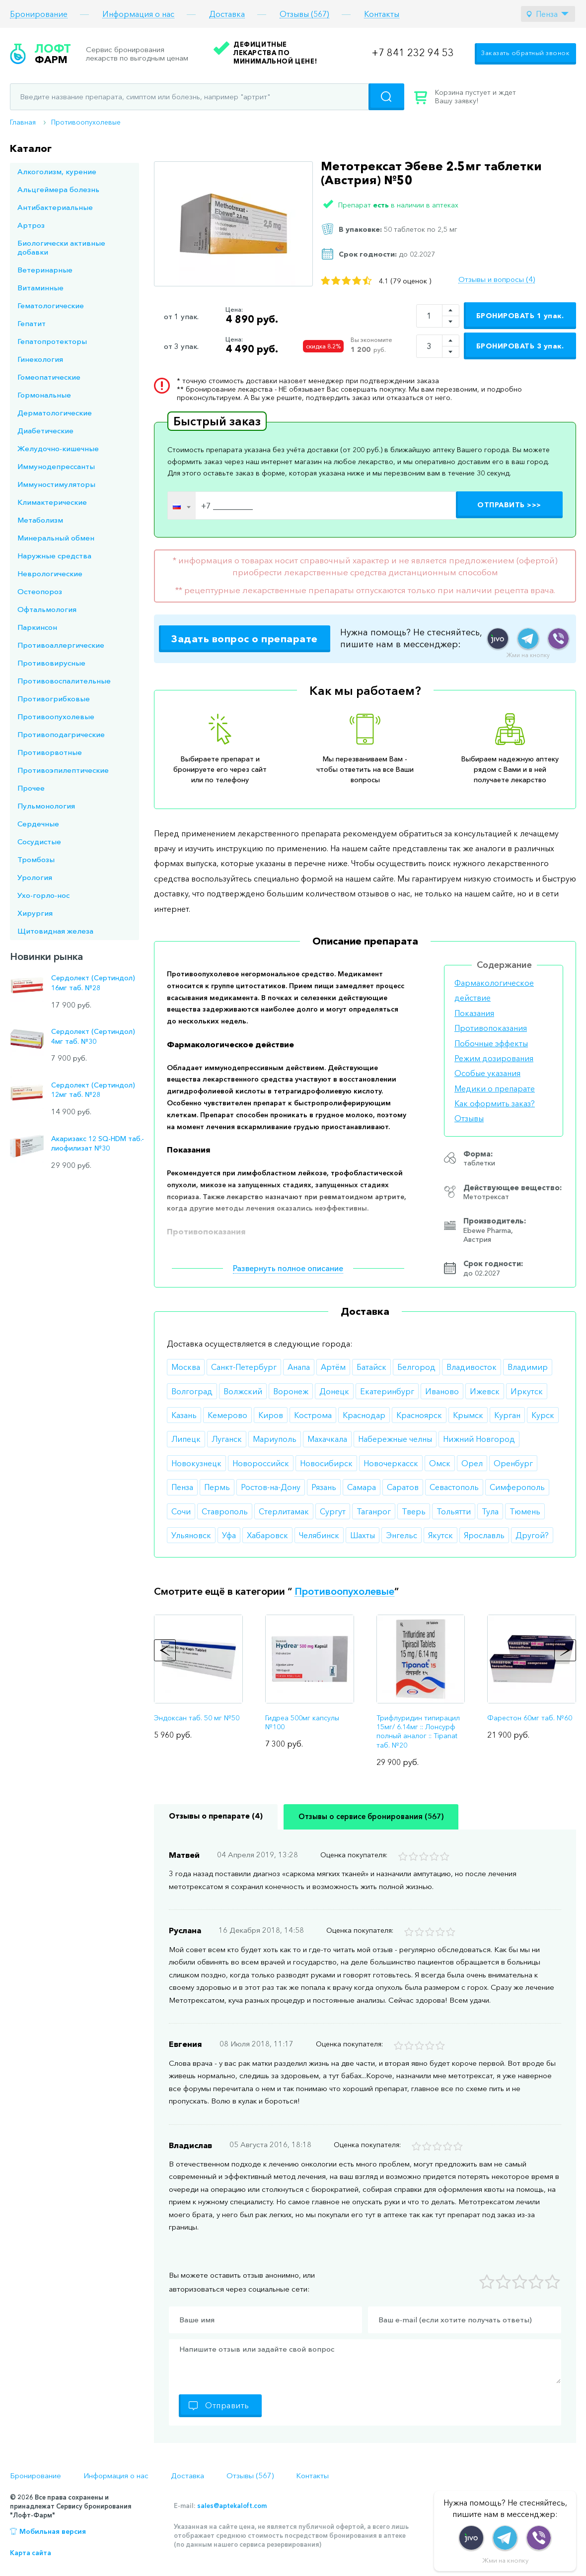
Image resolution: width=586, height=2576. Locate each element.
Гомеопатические (48, 377)
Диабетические (45, 430)
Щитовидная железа (55, 931)
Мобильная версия (52, 2531)
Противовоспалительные (64, 680)
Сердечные (38, 823)
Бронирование (39, 14)
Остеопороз (39, 591)
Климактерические (52, 502)
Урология (34, 877)
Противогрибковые (53, 698)
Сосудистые (39, 841)
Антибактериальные (55, 207)
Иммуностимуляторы (56, 484)
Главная (23, 122)
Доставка (227, 14)
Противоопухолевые (86, 122)
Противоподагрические (61, 734)
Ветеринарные (45, 269)
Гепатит (31, 323)
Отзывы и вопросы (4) (496, 279)
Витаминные (40, 287)
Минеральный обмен (55, 537)
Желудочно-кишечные (58, 448)
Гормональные (44, 395)
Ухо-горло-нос (43, 895)
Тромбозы (36, 859)
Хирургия (35, 913)
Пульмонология (46, 806)
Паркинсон (37, 627)
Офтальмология (46, 609)
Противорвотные (49, 752)
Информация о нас (138, 14)
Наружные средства (54, 555)
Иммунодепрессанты (56, 466)
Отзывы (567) (304, 14)
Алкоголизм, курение (56, 171)
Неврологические (49, 573)
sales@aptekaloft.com (232, 2505)
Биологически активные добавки (61, 247)
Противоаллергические (60, 645)
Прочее (31, 788)
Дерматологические (54, 412)
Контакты (381, 14)
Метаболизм (40, 520)
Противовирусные (51, 663)
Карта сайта (30, 2553)
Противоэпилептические (63, 770)
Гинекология (40, 359)
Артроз (31, 225)
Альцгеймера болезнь (58, 189)
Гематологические (50, 305)
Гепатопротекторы (52, 341)
